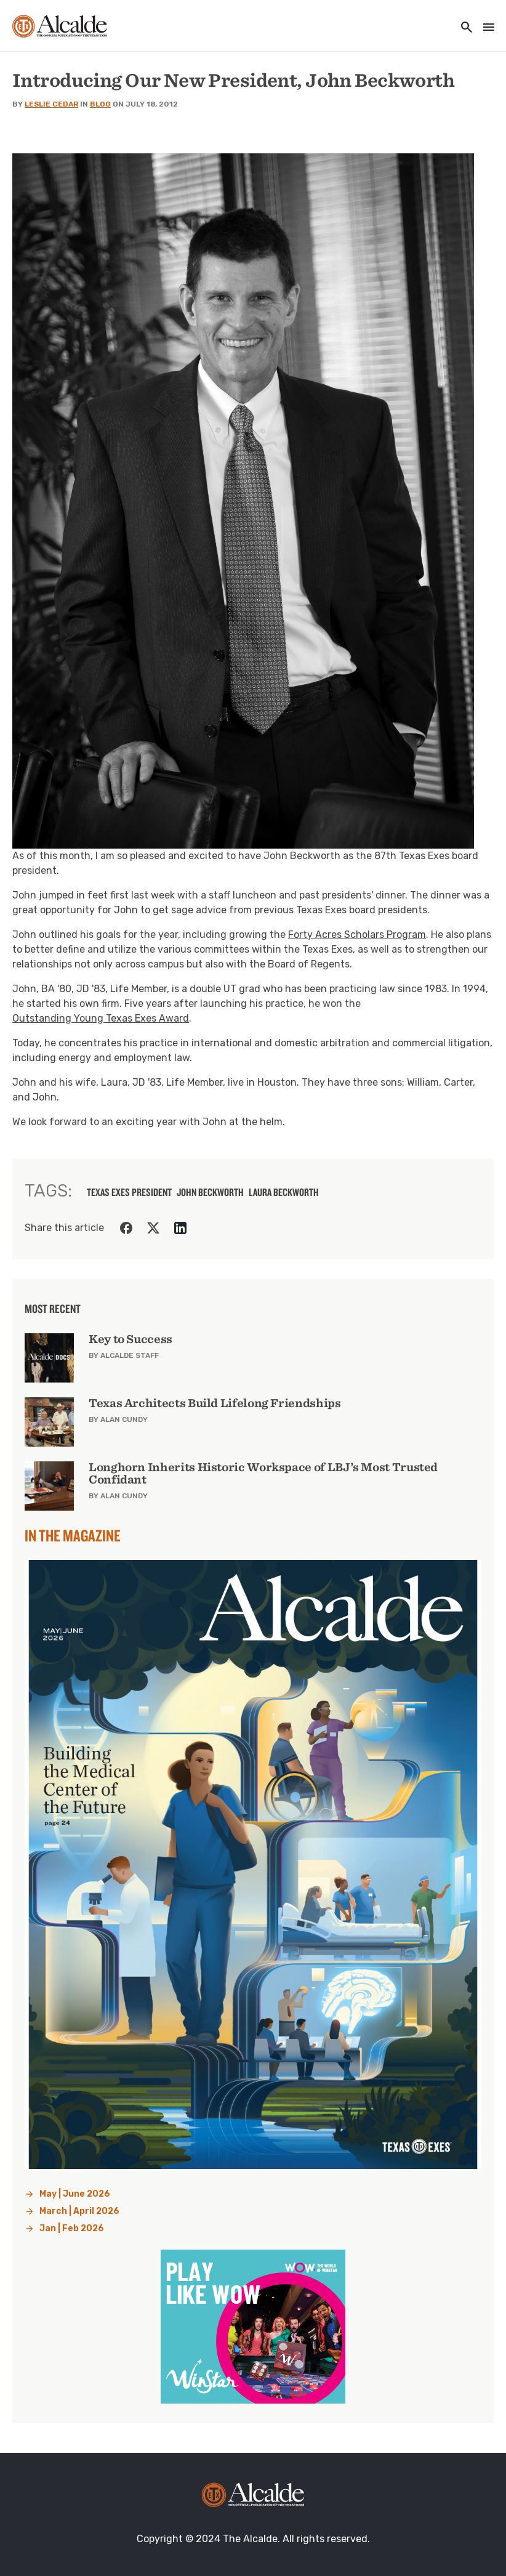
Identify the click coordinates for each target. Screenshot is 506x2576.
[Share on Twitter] (153, 1228)
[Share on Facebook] (126, 1228)
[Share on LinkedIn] (180, 1228)
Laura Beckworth (284, 1192)
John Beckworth (210, 1192)
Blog (100, 104)
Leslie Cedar (51, 104)
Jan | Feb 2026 (71, 2228)
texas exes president (129, 1192)
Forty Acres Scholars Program (357, 934)
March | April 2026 (79, 2211)
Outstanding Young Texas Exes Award (100, 1018)
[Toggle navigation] (485, 28)
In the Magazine (73, 1535)
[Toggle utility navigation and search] (463, 28)
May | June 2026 (74, 2194)
